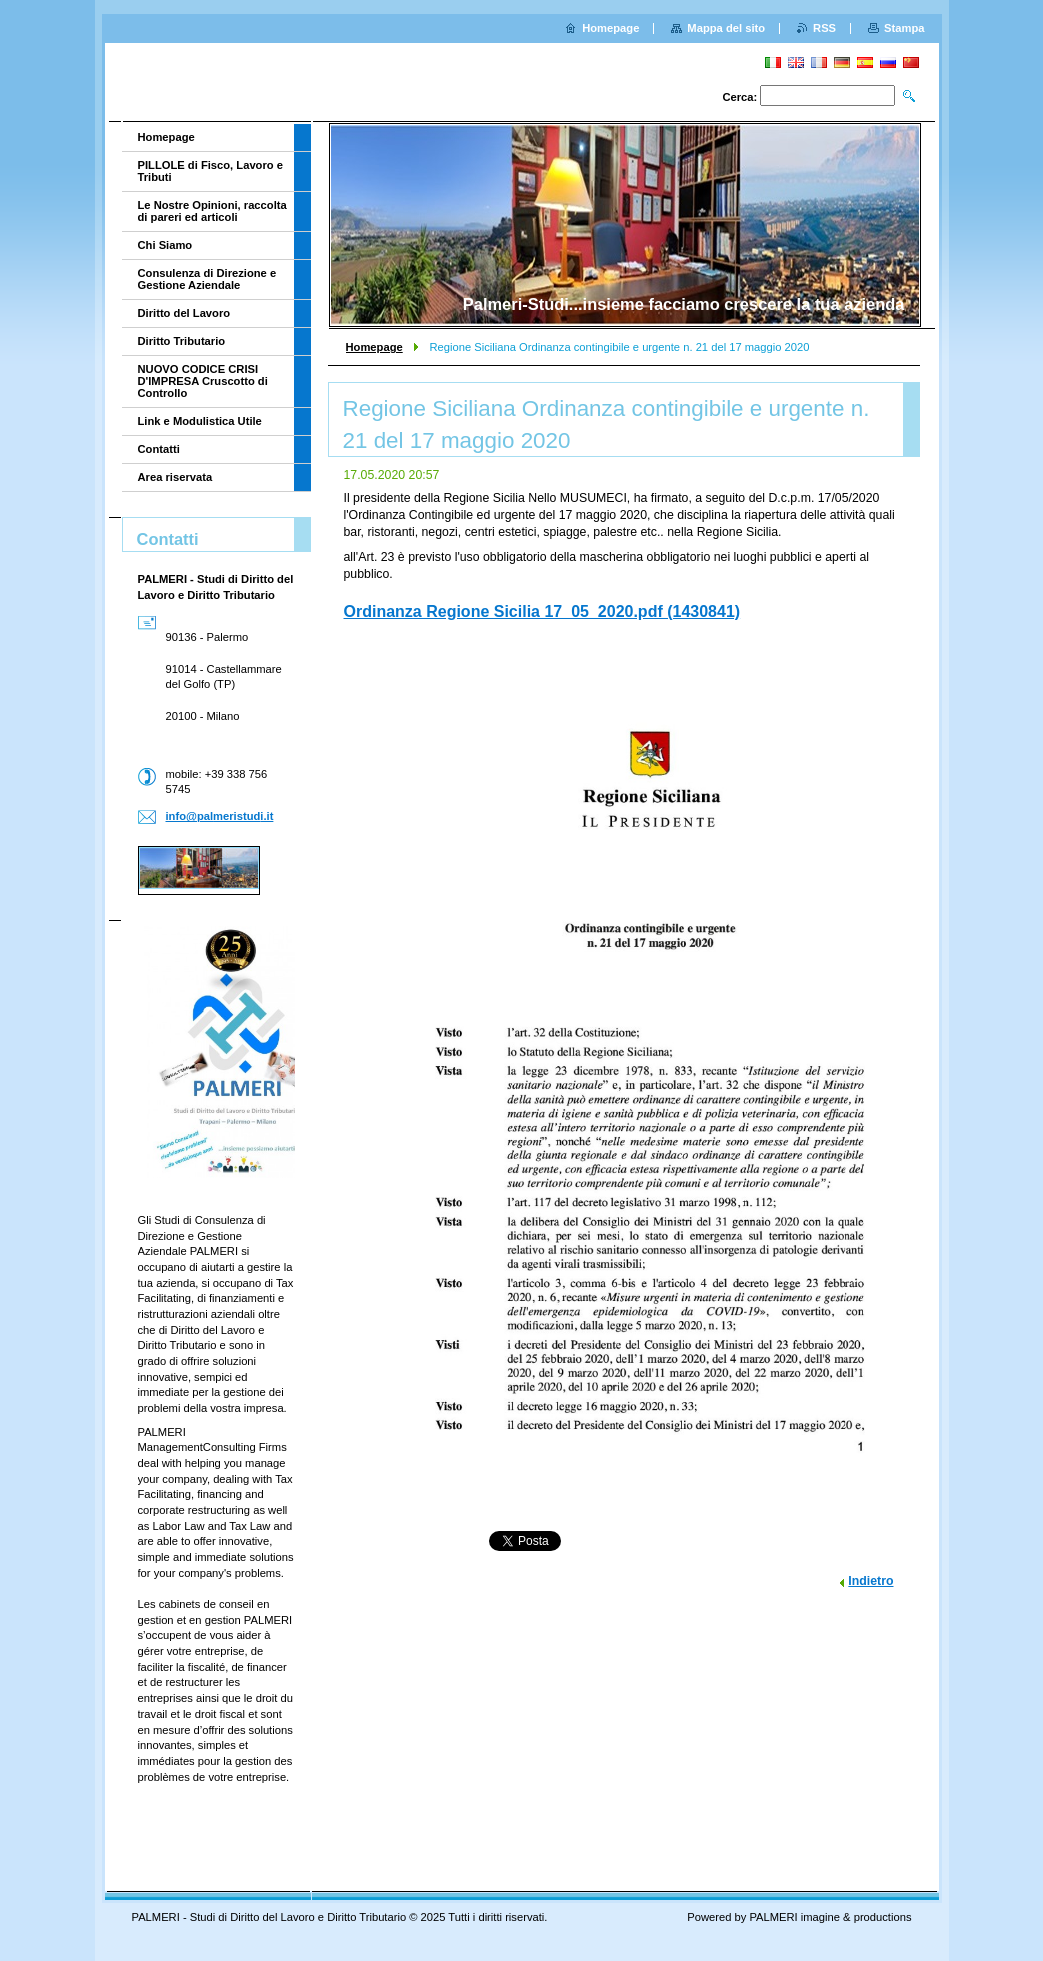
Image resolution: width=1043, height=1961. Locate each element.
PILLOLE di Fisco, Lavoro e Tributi (210, 171)
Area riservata (175, 477)
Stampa (904, 28)
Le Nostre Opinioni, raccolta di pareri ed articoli (212, 211)
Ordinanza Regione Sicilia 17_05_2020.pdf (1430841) (542, 611)
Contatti (159, 449)
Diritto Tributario (182, 341)
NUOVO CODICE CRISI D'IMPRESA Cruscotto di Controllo (203, 381)
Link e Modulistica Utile (200, 421)
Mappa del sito (726, 28)
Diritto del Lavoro (184, 313)
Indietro (870, 1581)
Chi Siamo (165, 245)
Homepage (374, 347)
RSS (824, 28)
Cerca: (739, 97)
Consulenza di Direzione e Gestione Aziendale (207, 279)
